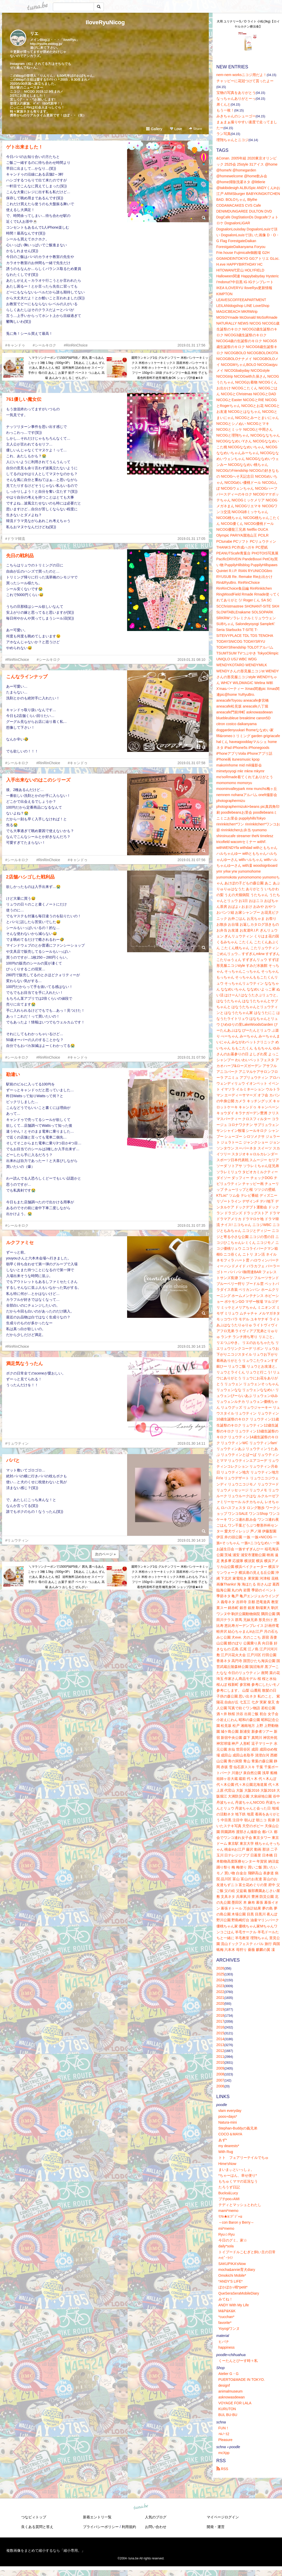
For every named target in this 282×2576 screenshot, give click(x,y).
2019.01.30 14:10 (191, 1540)
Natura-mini (227, 2122)
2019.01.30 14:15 (191, 1346)
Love (176, 129)
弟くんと (223, 104)
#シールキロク (44, 345)
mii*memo (226, 2228)
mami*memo (228, 2211)
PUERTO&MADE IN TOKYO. (241, 2379)
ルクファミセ (20, 1242)
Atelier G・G (228, 2374)
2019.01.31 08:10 (191, 660)
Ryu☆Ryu (226, 2234)
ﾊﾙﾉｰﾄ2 (223, 2434)
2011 (220, 2056)
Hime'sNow (227, 2164)
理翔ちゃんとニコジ (232, 140)
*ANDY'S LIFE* (230, 2281)
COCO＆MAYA (230, 2134)
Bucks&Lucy (228, 2193)
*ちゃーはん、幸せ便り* (237, 2175)
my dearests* (228, 2146)
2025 (220, 1974)
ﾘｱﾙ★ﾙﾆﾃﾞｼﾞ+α (230, 2216)
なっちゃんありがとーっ (236, 98)
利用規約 (129, 2527)
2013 (220, 2045)
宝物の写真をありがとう (236, 93)
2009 (220, 2068)
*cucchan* (226, 2317)
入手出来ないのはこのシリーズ (38, 780)
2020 (220, 2003)
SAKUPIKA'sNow (232, 2264)
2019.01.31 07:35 (191, 1225)
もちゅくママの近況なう (238, 2181)
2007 (220, 2080)
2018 (220, 2015)
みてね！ (225, 2299)
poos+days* (227, 2116)
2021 (220, 1998)
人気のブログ (155, 2517)
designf (224, 2385)
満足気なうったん (24, 1363)
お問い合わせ (155, 2527)
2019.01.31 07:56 (191, 860)
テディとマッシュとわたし (239, 2205)
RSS (222, 2469)
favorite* (224, 2323)
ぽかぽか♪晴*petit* (233, 2287)
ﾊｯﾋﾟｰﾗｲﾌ (225, 2258)
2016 (220, 2027)
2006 (220, 2086)
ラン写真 (223, 134)
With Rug (225, 2152)
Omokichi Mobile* (232, 2275)
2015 (220, 2033)
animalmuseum (230, 2391)
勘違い (13, 1074)
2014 (220, 2039)
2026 (220, 1968)
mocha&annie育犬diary (236, 2270)
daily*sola (226, 2246)
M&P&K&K (227, 2311)
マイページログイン (223, 2517)
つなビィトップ (33, 2517)
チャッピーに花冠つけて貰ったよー (245, 81)
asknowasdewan (231, 2397)
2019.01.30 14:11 (191, 1443)
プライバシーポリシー (101, 2527)
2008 (220, 2074)
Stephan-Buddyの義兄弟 (238, 2128)
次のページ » (105, 1554)
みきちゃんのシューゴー (236, 116)
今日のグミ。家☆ (232, 2240)
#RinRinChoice (76, 345)
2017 (220, 2021)
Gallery (154, 129)
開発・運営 (216, 2527)
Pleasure (225, 2440)
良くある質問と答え (37, 2527)
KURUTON (227, 2409)
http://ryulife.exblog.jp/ (46, 44)
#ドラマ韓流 (15, 539)
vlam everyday (229, 2111)
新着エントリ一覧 (97, 2517)
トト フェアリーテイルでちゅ (243, 2158)
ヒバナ (223, 2341)
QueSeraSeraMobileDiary (238, 2293)
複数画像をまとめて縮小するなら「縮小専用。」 (45, 2550)
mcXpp (224, 2453)
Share (195, 129)
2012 (220, 2051)
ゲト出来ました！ (24, 147)
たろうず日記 (229, 2187)
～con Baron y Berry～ (236, 2222)
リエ (34, 33)
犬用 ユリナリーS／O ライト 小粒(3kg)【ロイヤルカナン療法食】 (248, 24)
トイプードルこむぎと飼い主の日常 (247, 2252)
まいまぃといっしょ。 (236, 2170)
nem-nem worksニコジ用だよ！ (241, 75)
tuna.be (141, 2506)
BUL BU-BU (227, 2415)
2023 (220, 1986)
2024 (220, 1980)
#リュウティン (17, 1443)
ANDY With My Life (233, 2305)
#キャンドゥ (15, 345)
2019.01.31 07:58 (191, 763)
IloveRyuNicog (105, 22)
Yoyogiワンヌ (229, 2328)
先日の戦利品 (20, 555)
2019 (220, 2009)
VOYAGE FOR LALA (235, 2403)
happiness (226, 2347)
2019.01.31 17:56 (191, 345)
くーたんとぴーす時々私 (238, 2361)
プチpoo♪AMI (229, 2199)
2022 (220, 1992)
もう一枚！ (225, 110)
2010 (220, 2062)
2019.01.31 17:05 (191, 539)
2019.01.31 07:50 (191, 1057)
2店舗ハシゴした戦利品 (30, 877)
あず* (222, 2140)
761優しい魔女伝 (23, 399)
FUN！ (223, 2428)
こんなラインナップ (26, 676)
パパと (13, 1460)
